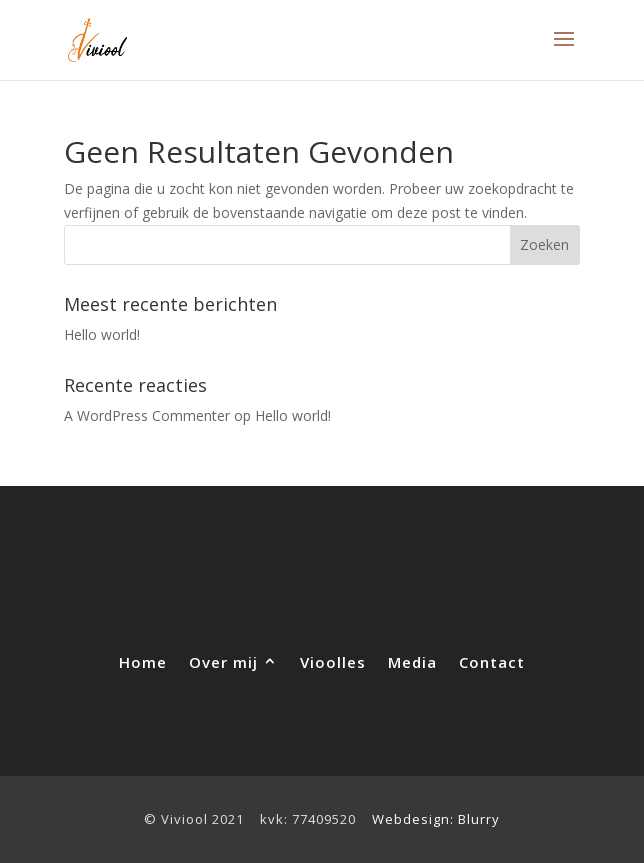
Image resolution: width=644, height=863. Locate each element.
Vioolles (333, 660)
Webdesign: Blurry (436, 819)
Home (143, 660)
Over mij (223, 660)
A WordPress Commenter (147, 415)
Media (412, 660)
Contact (492, 660)
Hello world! (102, 334)
